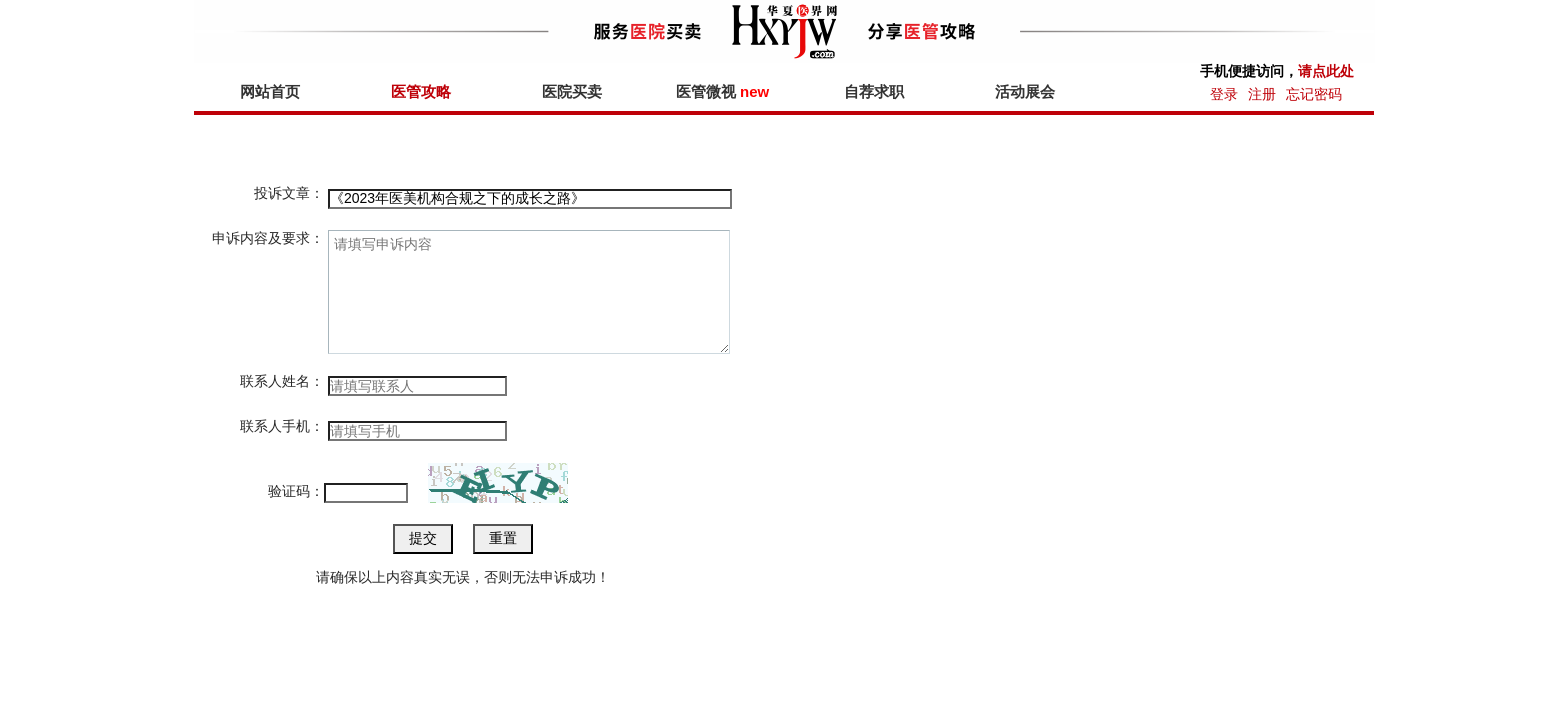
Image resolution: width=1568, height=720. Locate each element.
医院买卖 (572, 91)
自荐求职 (874, 91)
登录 (1224, 94)
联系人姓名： (282, 381)
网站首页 (270, 91)
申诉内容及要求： (268, 238)
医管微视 (722, 91)
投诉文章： (289, 193)
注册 (1262, 94)
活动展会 (1025, 91)
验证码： (296, 491)
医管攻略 (421, 91)
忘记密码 (1314, 94)
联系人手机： (282, 426)
